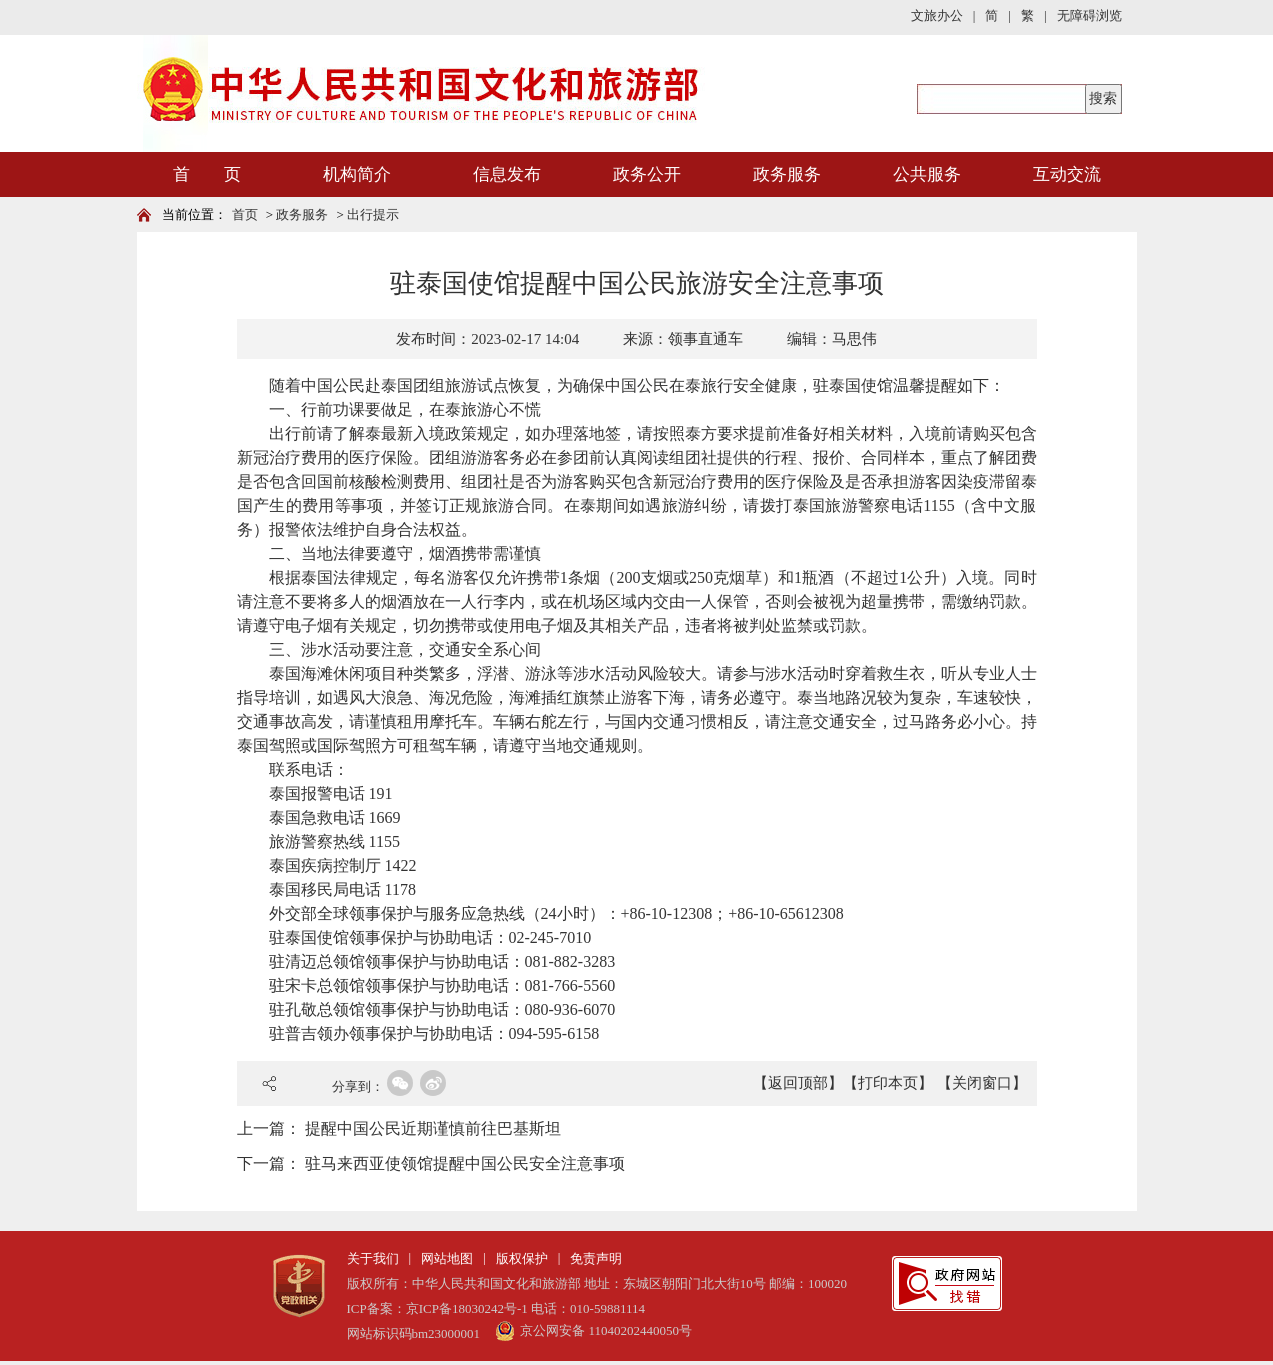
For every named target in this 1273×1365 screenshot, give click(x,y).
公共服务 (927, 174)
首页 (245, 214)
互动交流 (1067, 174)
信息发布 (507, 174)
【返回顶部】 (798, 1083)
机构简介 (357, 174)
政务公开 (647, 174)
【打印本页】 (888, 1083)
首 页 (207, 174)
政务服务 (787, 174)
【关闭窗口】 (982, 1083)
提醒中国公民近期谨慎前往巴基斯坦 (433, 1128)
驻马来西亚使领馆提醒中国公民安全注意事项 (465, 1163)
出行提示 (373, 214)
